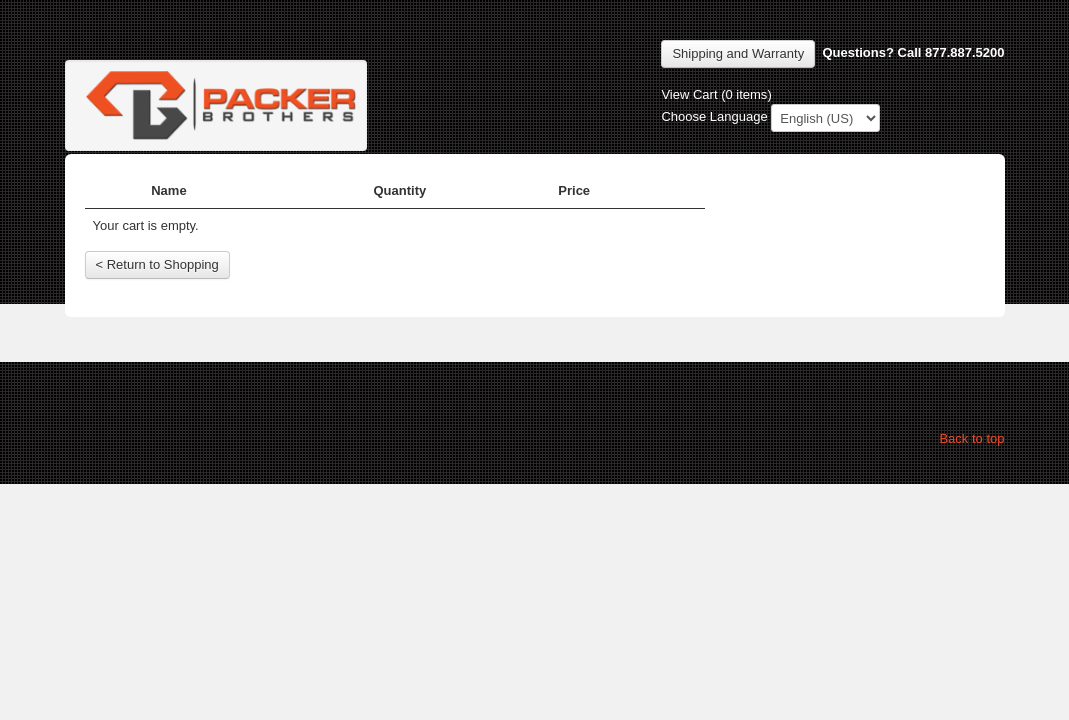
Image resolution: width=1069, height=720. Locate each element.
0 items (746, 94)
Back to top (971, 438)
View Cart (689, 94)
